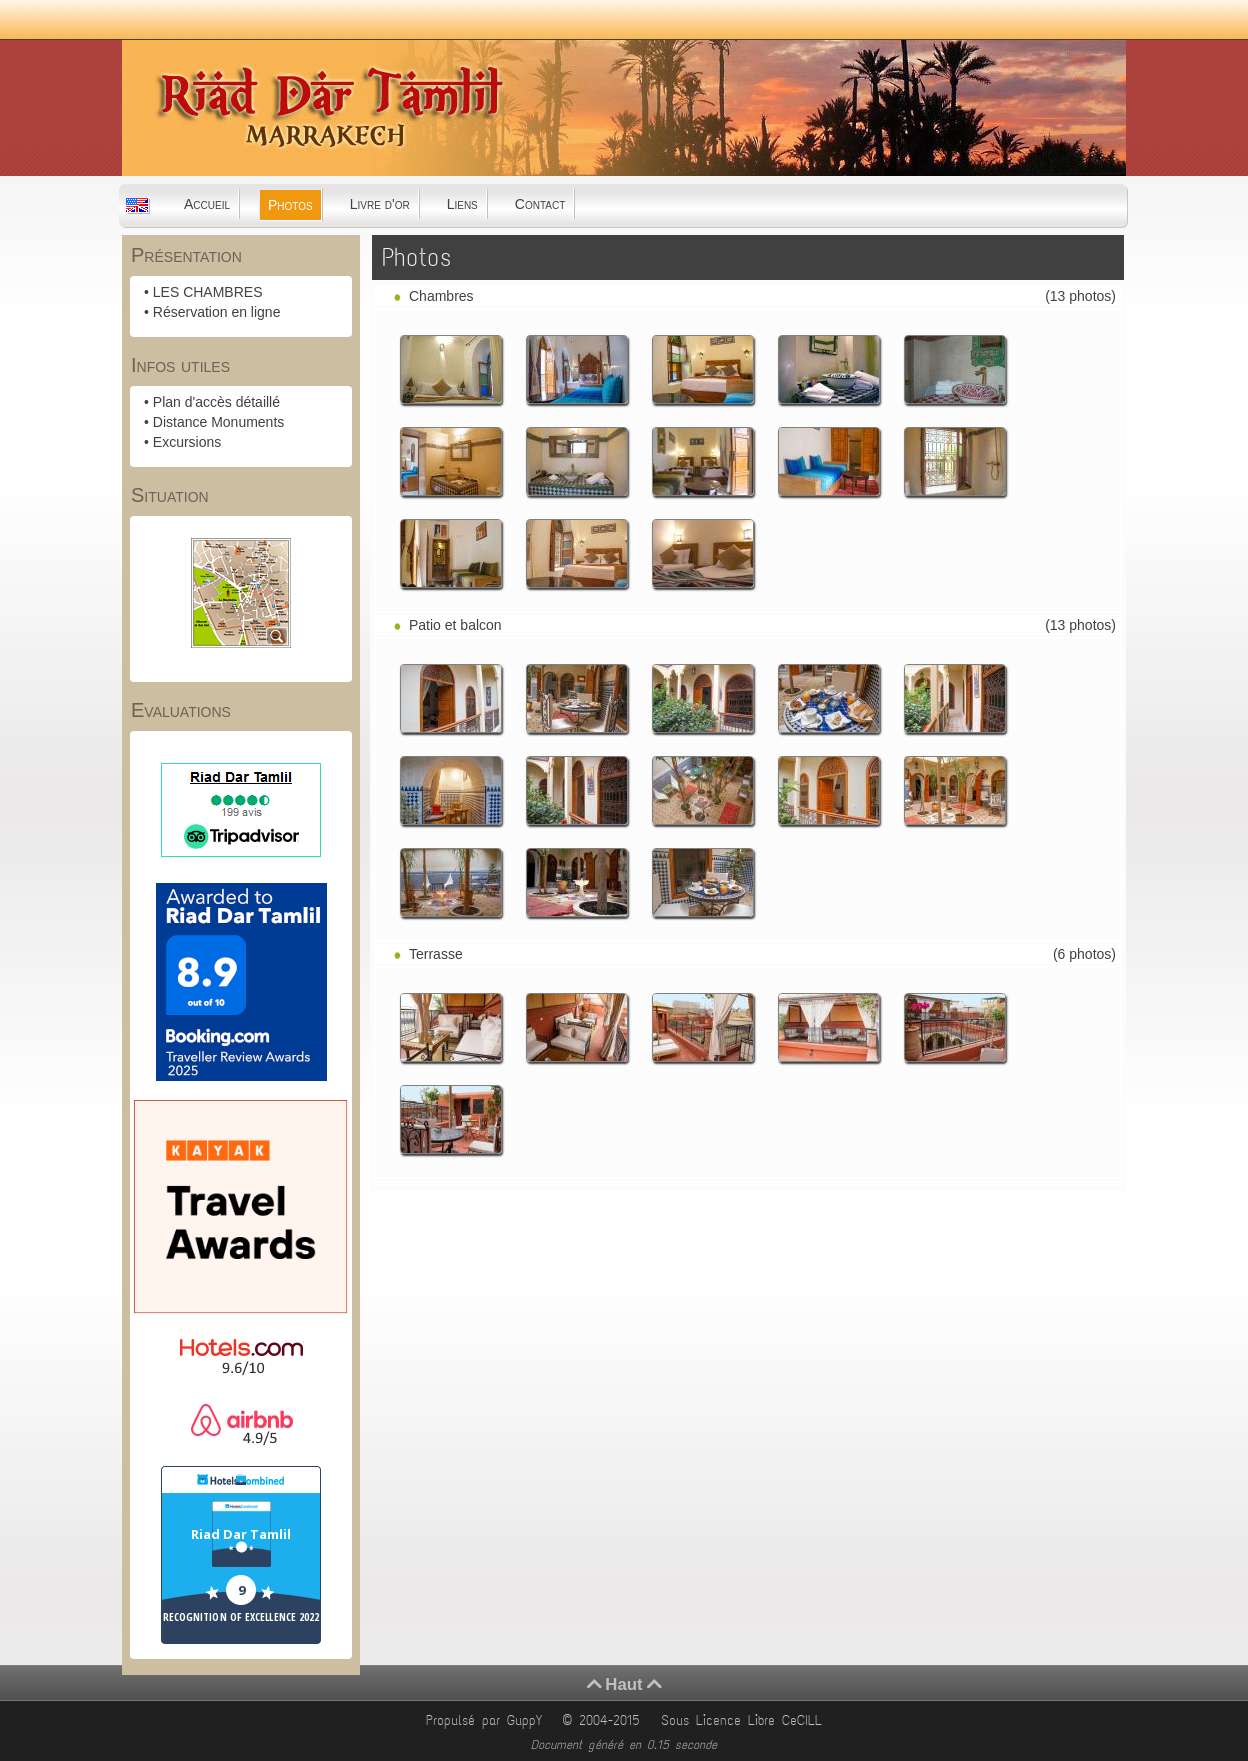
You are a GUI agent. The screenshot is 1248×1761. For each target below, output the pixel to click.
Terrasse (436, 954)
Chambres (441, 296)
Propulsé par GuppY (487, 1720)
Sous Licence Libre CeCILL (745, 1720)
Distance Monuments (219, 422)
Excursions (187, 442)
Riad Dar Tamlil (241, 1534)
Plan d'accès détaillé (216, 402)
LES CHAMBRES (208, 292)
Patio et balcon (455, 625)
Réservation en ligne (217, 312)
